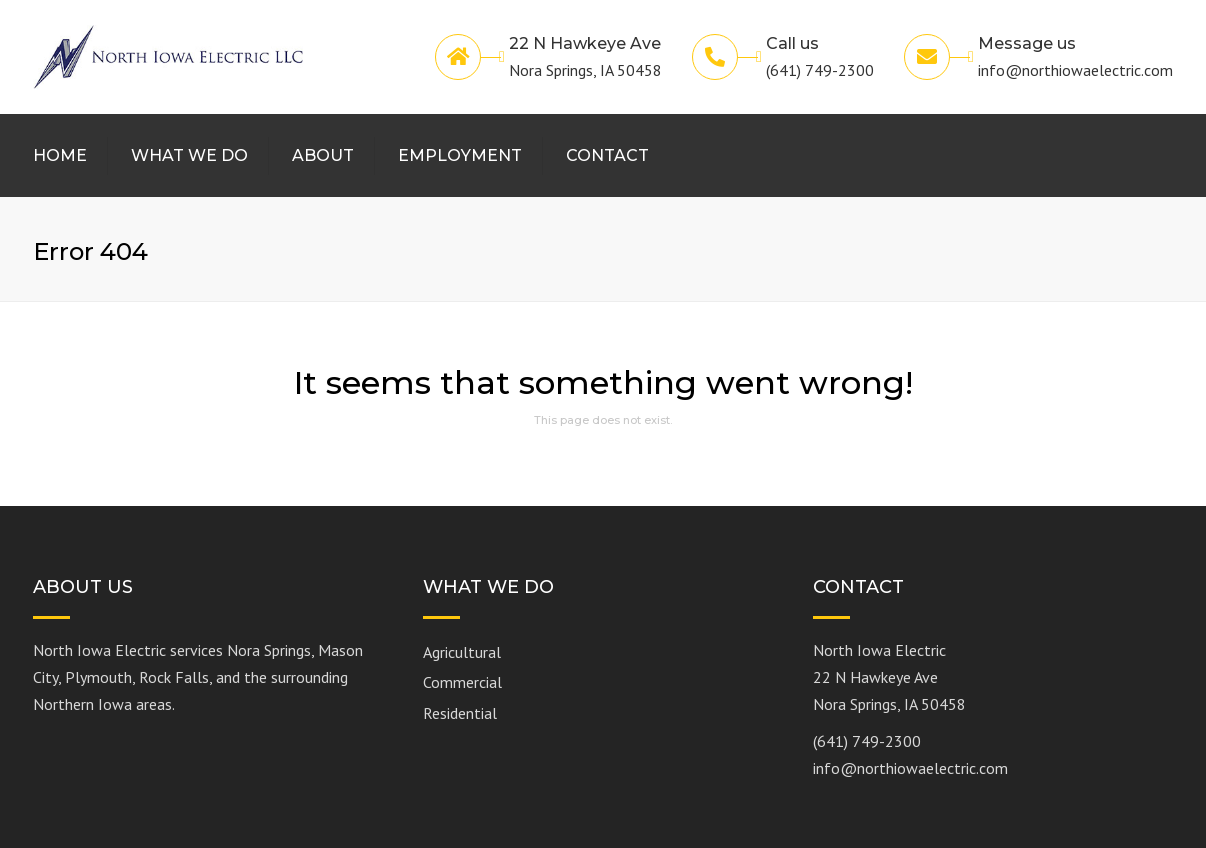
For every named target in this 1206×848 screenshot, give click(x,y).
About (323, 155)
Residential (460, 713)
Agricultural (462, 652)
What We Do (189, 155)
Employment (460, 155)
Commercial (462, 682)
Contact (607, 155)
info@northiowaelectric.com (910, 768)
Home (60, 155)
